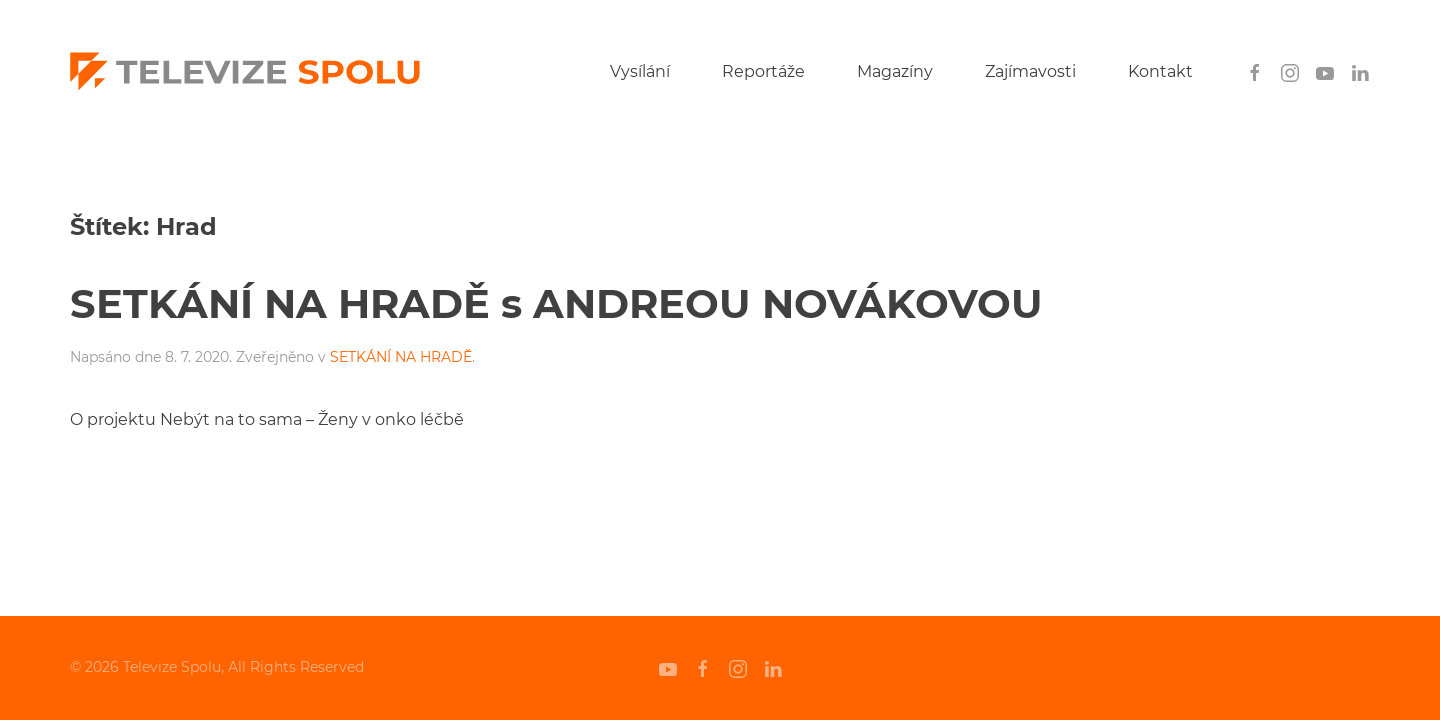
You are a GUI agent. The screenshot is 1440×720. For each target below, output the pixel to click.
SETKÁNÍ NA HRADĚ (401, 357)
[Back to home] (245, 72)
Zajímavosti (1030, 71)
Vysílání (640, 71)
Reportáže (763, 71)
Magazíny (895, 71)
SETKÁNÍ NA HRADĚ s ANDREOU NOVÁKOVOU (556, 303)
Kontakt (1160, 71)
